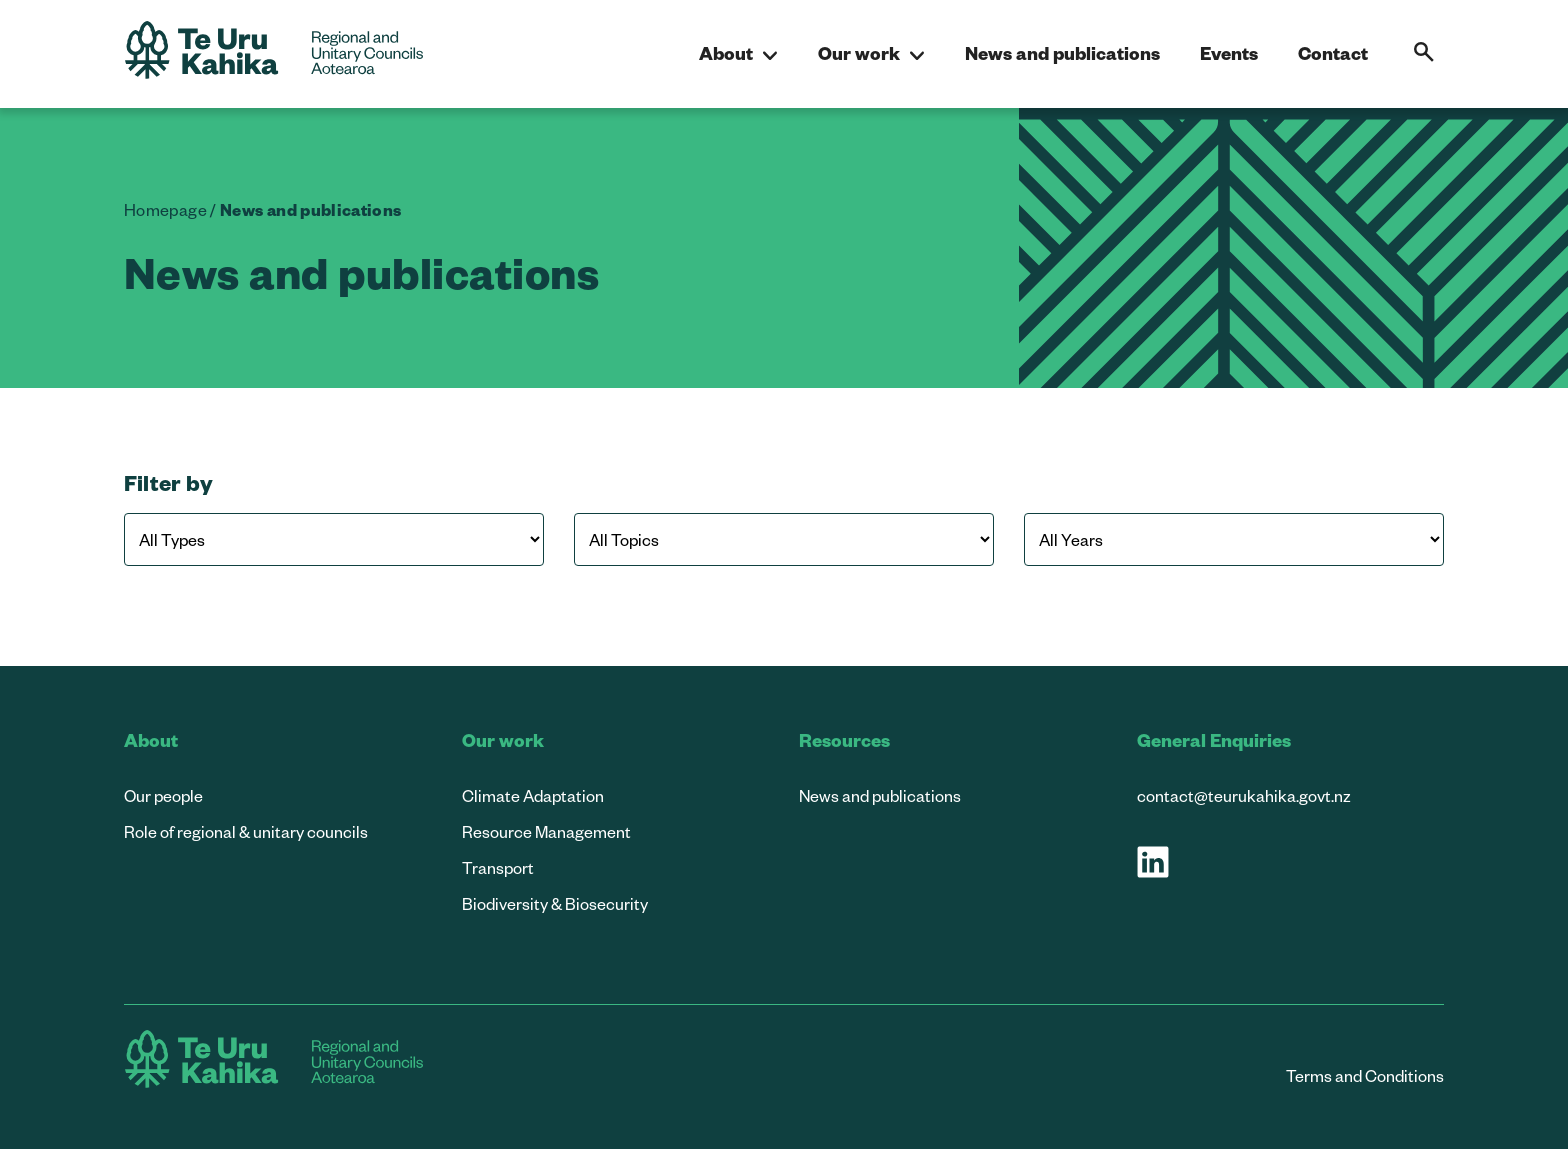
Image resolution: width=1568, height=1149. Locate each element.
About (738, 53)
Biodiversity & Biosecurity (555, 903)
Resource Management (546, 831)
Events (1229, 52)
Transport (498, 867)
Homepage (165, 209)
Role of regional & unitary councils (246, 831)
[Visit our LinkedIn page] (1153, 862)
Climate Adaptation (533, 795)
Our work (871, 53)
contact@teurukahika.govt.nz (1244, 795)
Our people (163, 795)
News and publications (1062, 52)
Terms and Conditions (1365, 1075)
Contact (1333, 52)
